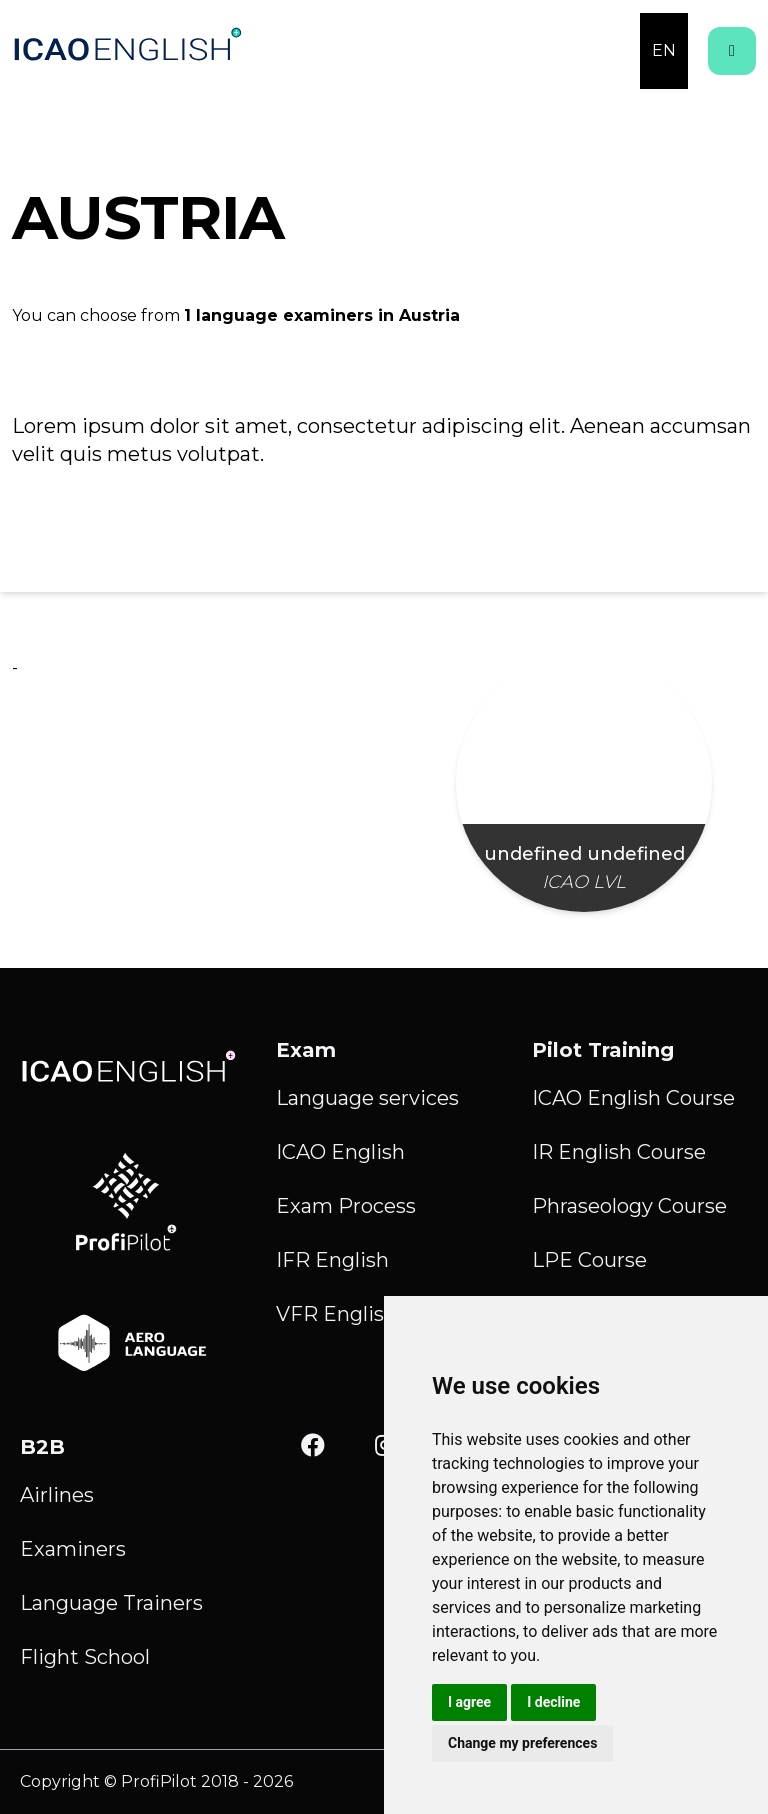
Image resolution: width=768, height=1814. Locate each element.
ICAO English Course (633, 1098)
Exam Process (346, 1206)
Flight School (85, 1657)
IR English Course (619, 1152)
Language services (367, 1098)
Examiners (73, 1549)
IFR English (332, 1260)
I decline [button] (553, 1702)
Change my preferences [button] (522, 1743)
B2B (42, 1447)
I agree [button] (469, 1702)
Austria (429, 315)
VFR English (336, 1314)
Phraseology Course (629, 1206)
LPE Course (589, 1260)
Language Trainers (111, 1603)
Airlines (57, 1495)
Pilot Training (603, 1050)
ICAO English (340, 1152)
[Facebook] (313, 1445)
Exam (306, 1050)
